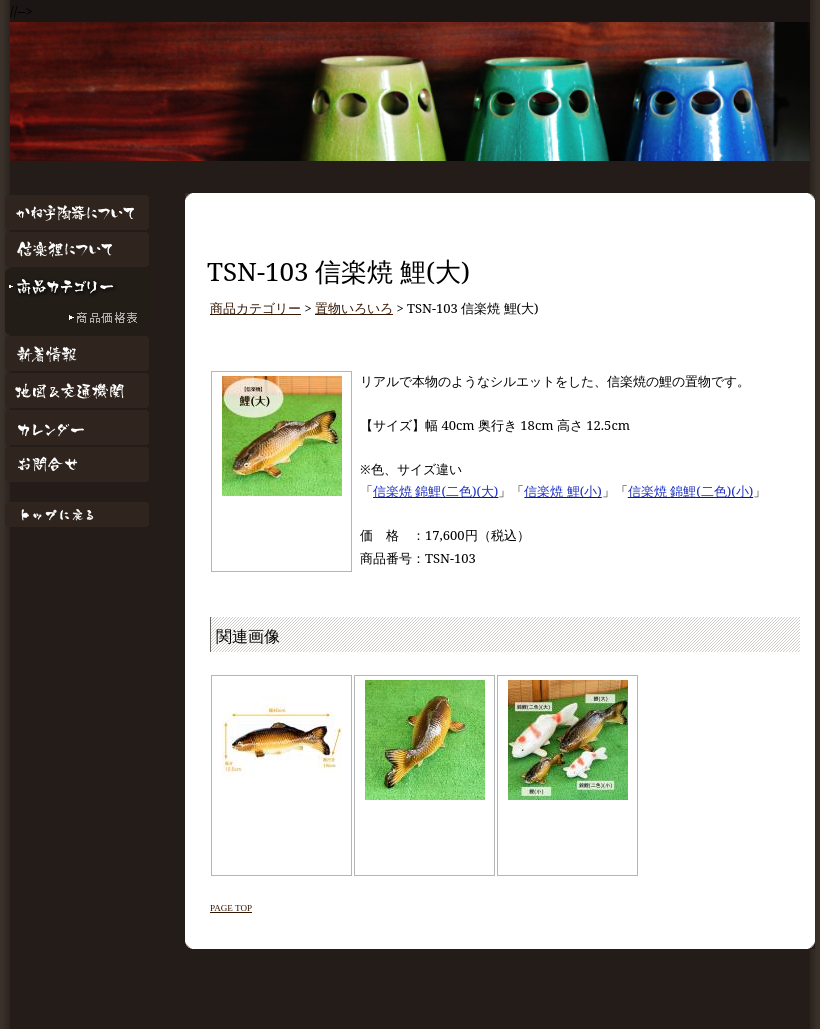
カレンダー (77, 427)
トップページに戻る (77, 514)
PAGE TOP (231, 908)
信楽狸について (77, 249)
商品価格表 (77, 319)
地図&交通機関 (77, 390)
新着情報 (77, 353)
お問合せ (77, 464)
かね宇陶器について (77, 212)
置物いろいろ (354, 308)
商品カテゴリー (77, 286)
